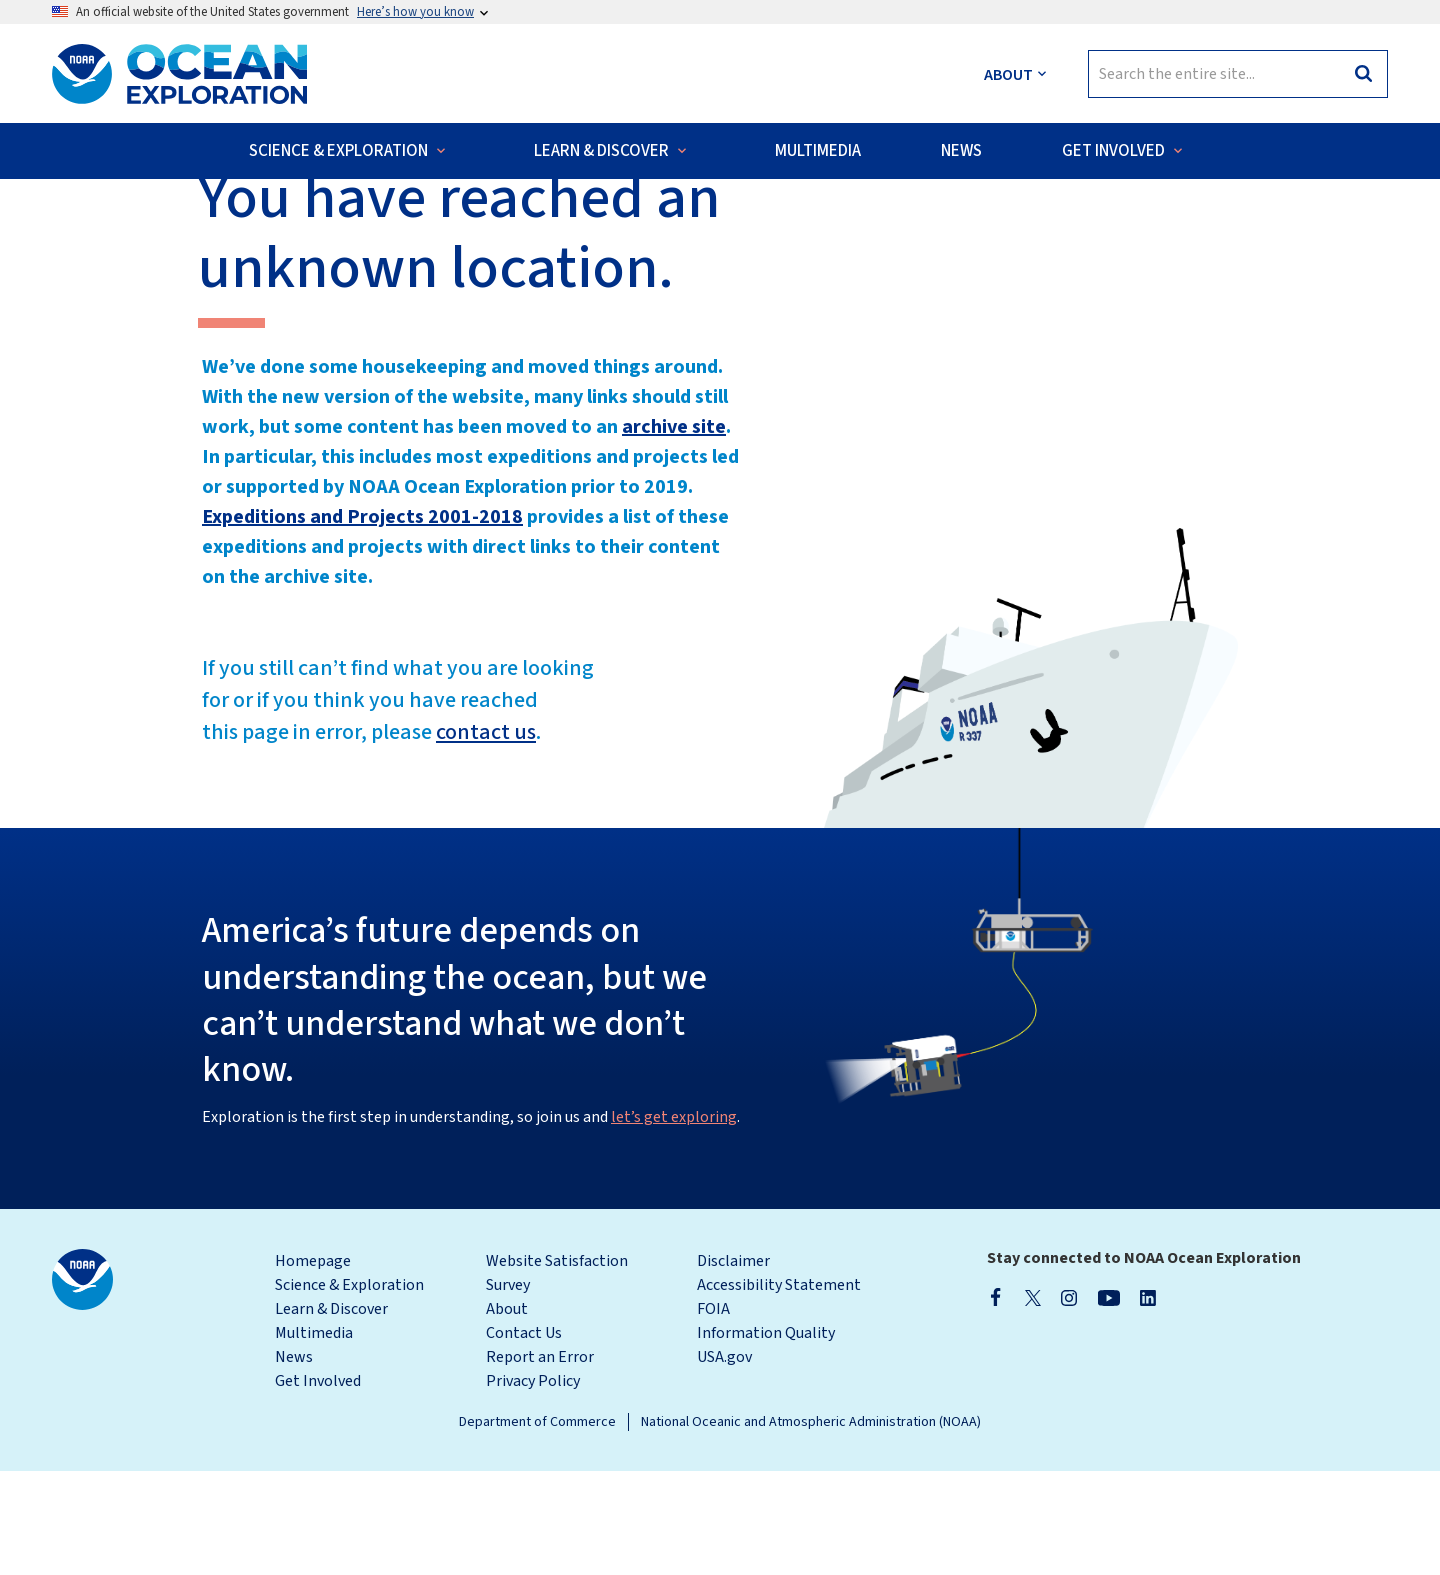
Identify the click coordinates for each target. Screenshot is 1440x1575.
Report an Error (540, 1461)
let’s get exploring (674, 1221)
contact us (486, 836)
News (294, 1461)
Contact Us (524, 1437)
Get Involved (318, 1485)
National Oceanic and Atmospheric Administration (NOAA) (811, 1526)
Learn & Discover (331, 1413)
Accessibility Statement (779, 1389)
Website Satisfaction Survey (557, 1377)
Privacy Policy (533, 1485)
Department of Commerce (537, 1526)
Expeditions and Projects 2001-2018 (362, 621)
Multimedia (314, 1437)
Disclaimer (733, 1365)
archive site (674, 531)
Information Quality (766, 1437)
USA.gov (724, 1461)
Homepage (313, 1365)
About (507, 1413)
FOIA (713, 1413)
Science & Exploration (349, 1389)
